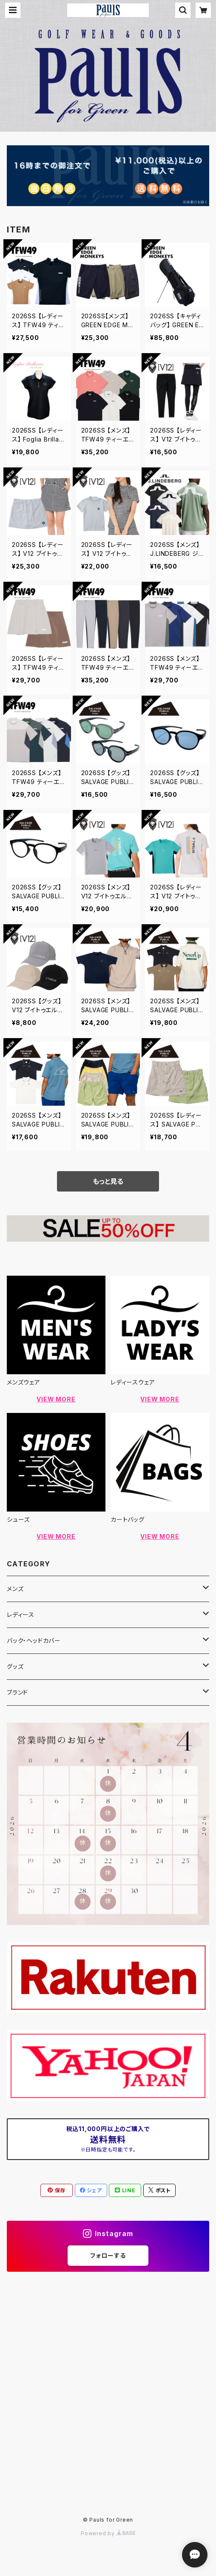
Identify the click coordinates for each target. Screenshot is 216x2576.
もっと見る (108, 1181)
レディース (20, 1614)
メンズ (15, 1588)
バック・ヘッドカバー (34, 1640)
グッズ (15, 1666)
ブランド (17, 1692)
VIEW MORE (56, 1399)
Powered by (108, 2533)
